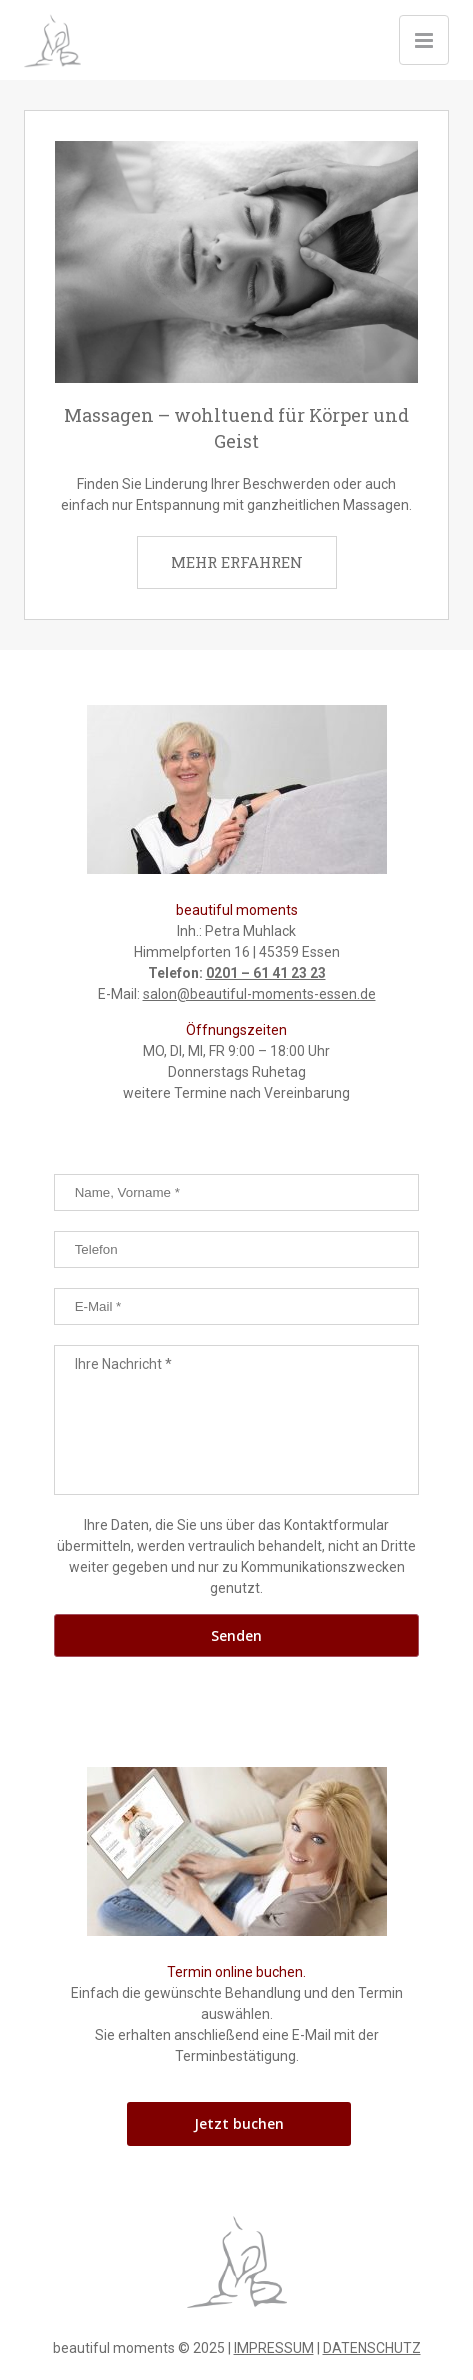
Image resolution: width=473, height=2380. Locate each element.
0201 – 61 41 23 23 (266, 973)
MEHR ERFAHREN (237, 562)
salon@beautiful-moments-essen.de (259, 994)
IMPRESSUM (274, 2348)
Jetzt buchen (239, 2123)
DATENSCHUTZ (372, 2348)
